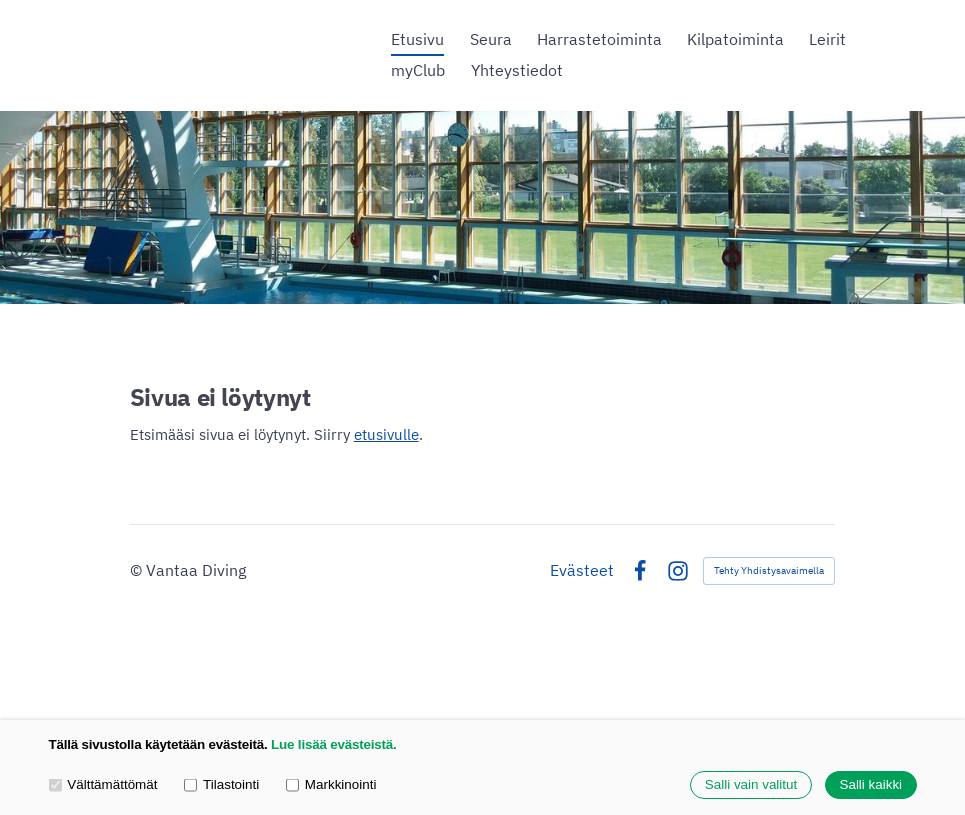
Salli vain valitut (751, 785)
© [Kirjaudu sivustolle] (138, 570)
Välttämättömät (103, 784)
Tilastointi (221, 784)
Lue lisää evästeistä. (333, 745)
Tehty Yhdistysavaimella (769, 570)
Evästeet (582, 571)
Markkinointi (331, 784)
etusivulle (386, 434)
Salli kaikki (870, 785)
